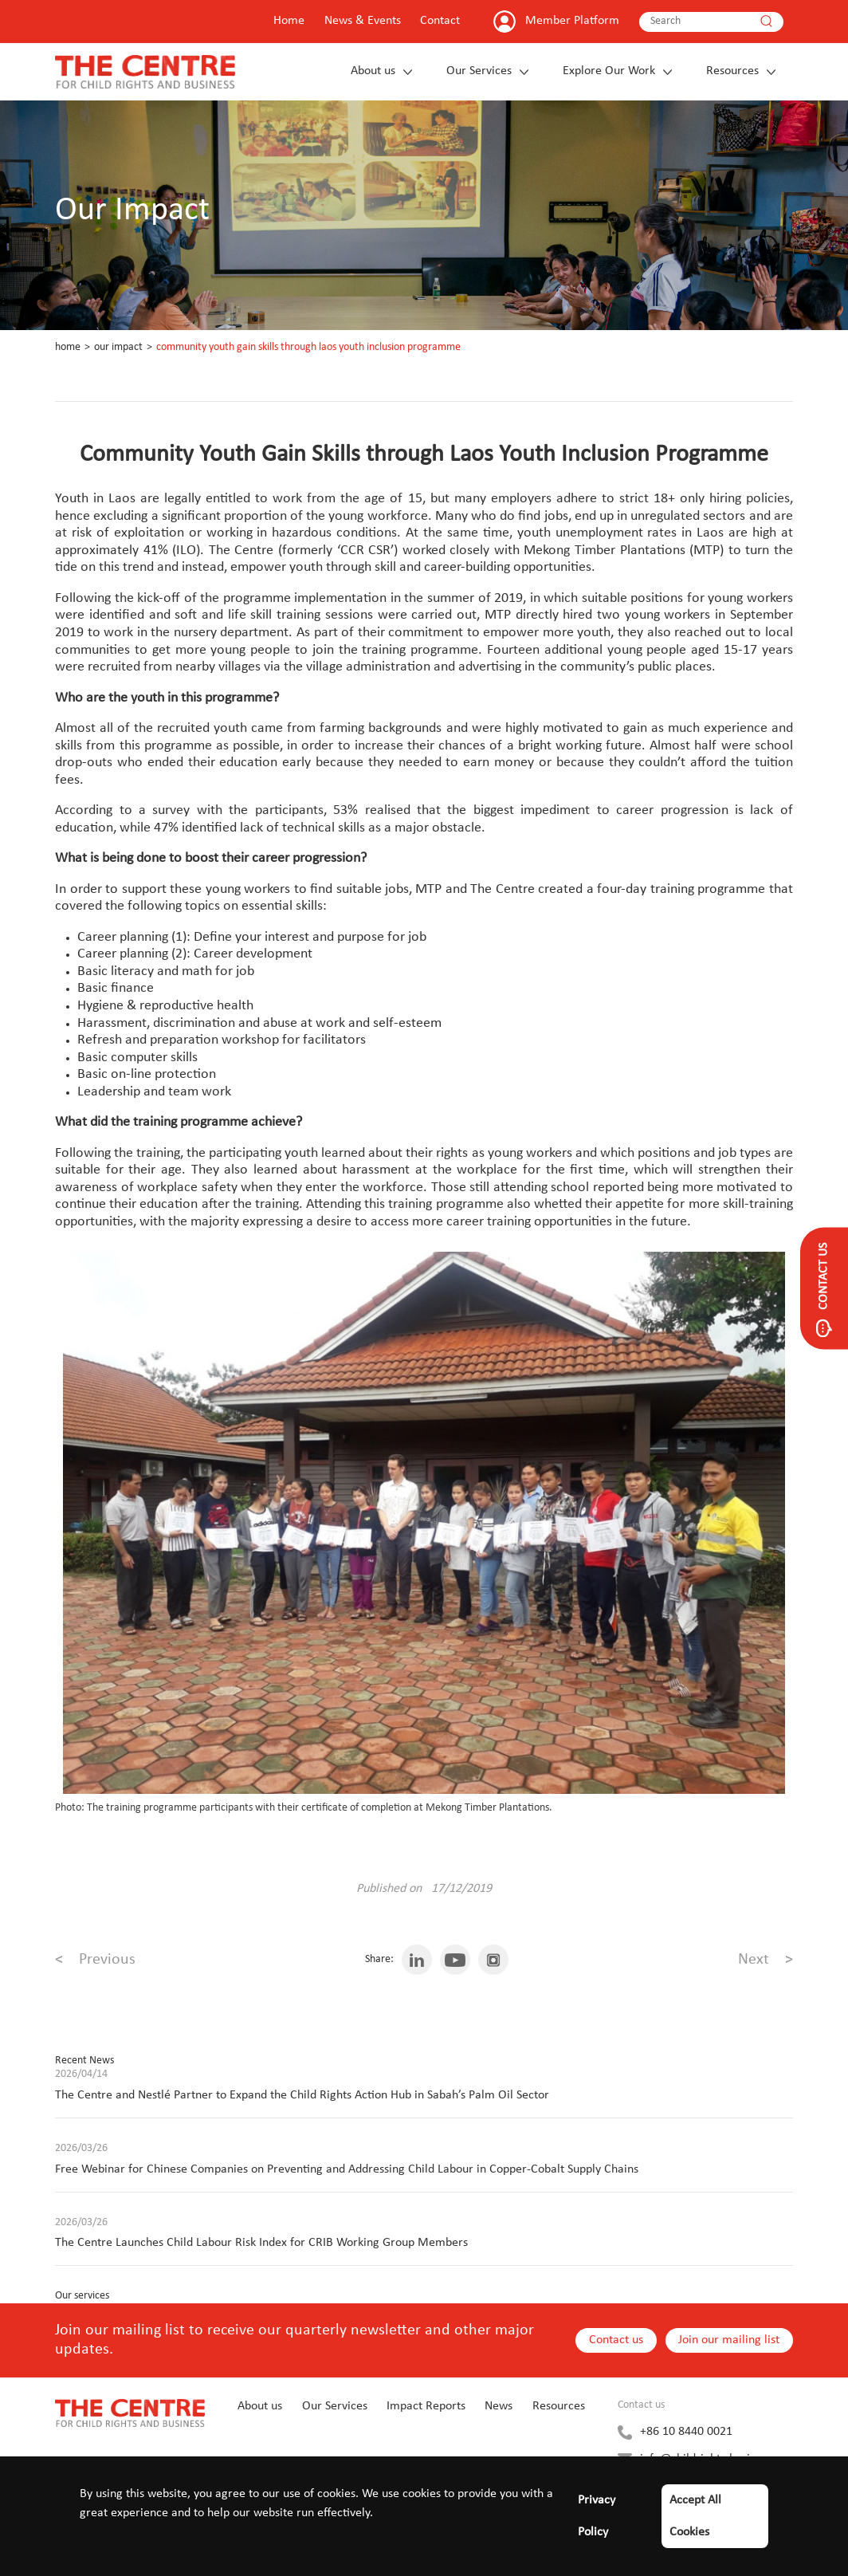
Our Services (479, 71)
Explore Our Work (609, 71)
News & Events (362, 20)
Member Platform (572, 20)
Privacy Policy (596, 2516)
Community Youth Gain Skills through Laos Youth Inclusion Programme (308, 347)
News (498, 2406)
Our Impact (118, 347)
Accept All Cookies (695, 2516)
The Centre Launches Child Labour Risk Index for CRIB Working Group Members (261, 2242)
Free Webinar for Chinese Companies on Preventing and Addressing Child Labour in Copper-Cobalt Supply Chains (346, 2169)
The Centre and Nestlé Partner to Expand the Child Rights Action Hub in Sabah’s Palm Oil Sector (302, 2095)
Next (765, 1960)
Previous (95, 1960)
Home (288, 20)
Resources (732, 71)
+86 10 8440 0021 (686, 2431)
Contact (440, 20)
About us (373, 71)
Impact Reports (426, 2406)
